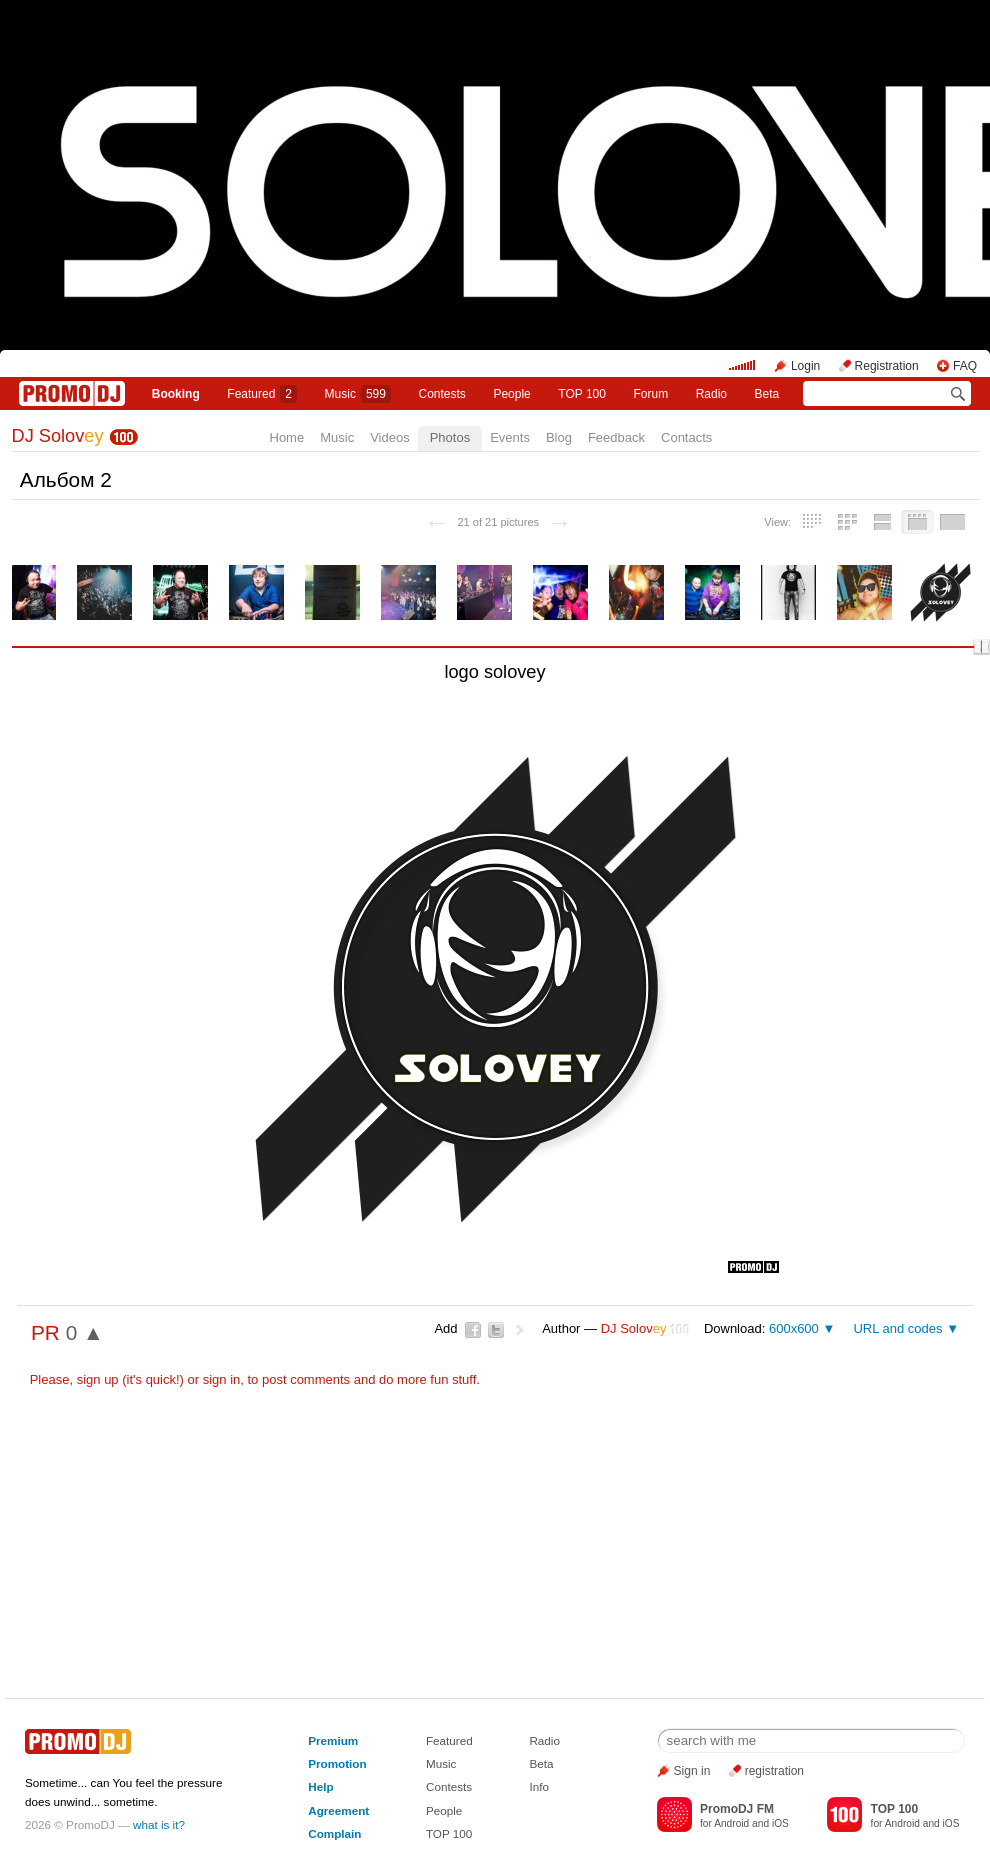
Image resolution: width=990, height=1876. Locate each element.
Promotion (337, 1763)
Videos (390, 437)
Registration (887, 366)
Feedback (616, 437)
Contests (449, 1786)
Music (358, 394)
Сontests (442, 394)
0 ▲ (85, 1332)
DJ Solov (58, 436)
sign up (98, 1379)
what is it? (159, 1824)
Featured (262, 394)
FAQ (965, 366)
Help (320, 1786)
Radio (711, 394)
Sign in (692, 1771)
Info (539, 1786)
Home (287, 437)
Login (805, 366)
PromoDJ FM (737, 1809)
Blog (559, 437)
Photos (450, 437)
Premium (333, 1740)
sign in (222, 1379)
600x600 (794, 1328)
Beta (767, 394)
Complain (334, 1833)
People (511, 394)
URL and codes (897, 1328)
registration (774, 1771)
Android (731, 1823)
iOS (780, 1823)
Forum (650, 394)
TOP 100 (582, 394)
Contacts (686, 437)
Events (510, 437)
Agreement (338, 1810)
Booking (176, 394)
